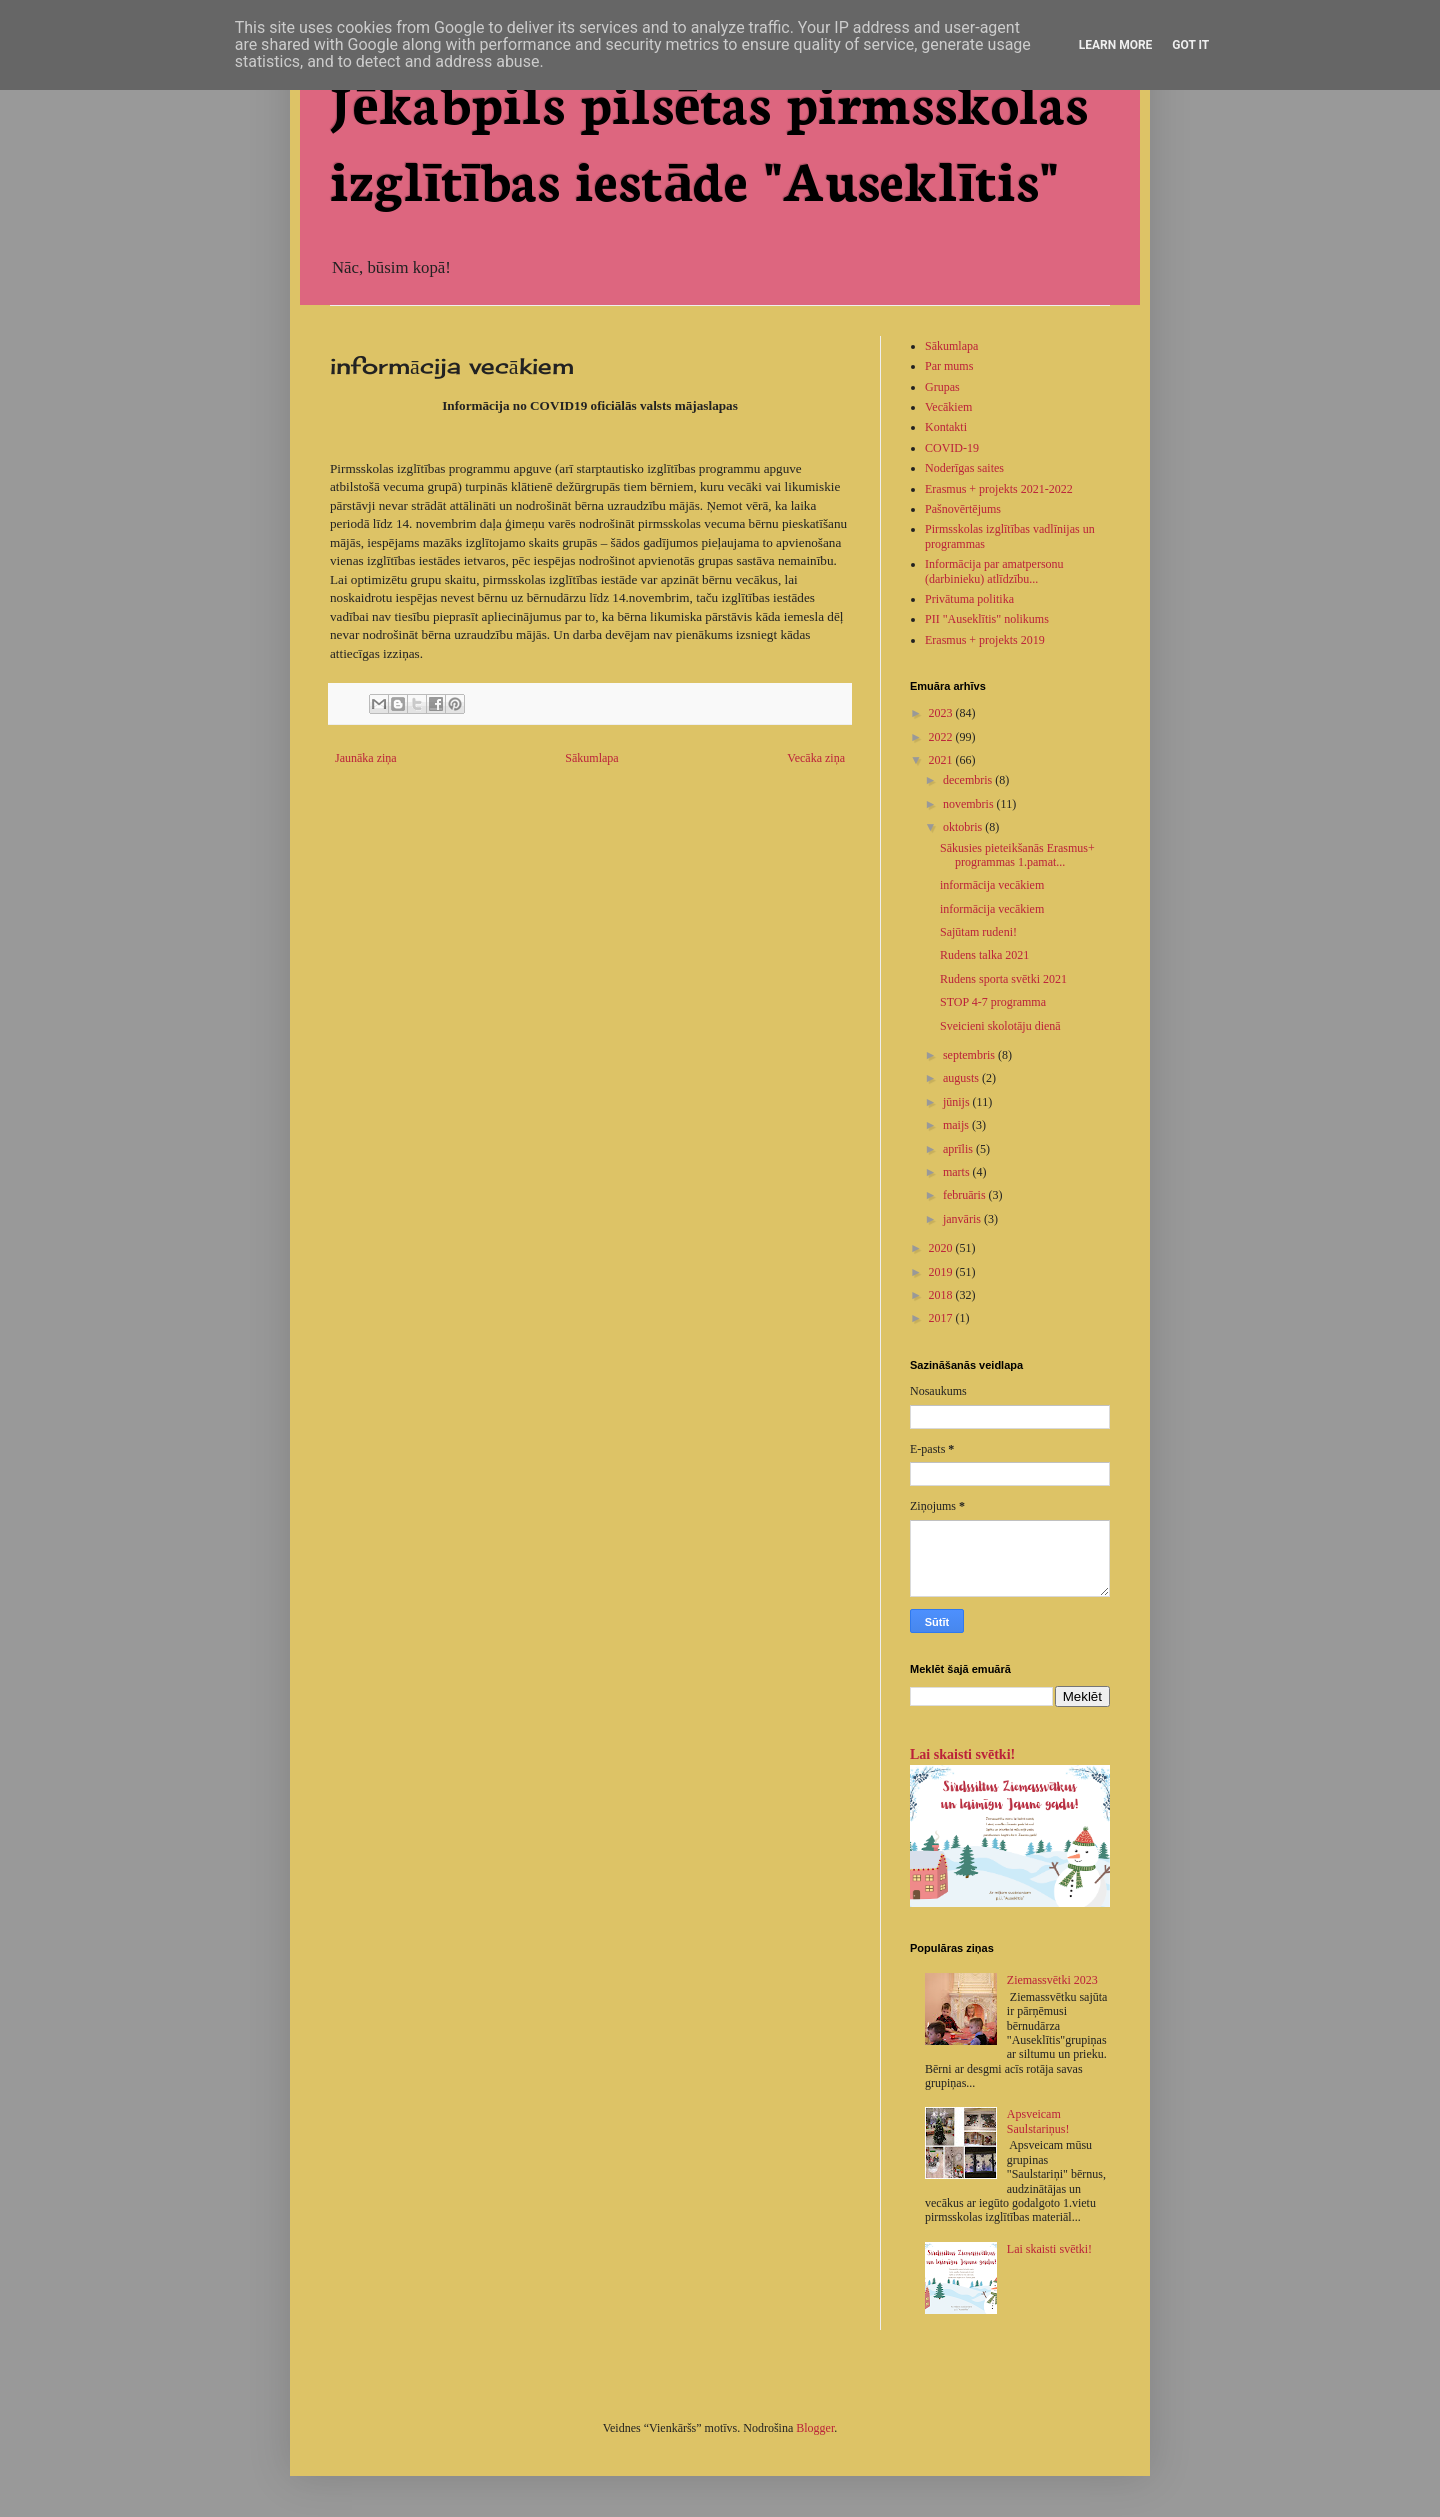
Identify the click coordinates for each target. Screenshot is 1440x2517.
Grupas (942, 387)
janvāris (963, 1219)
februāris (966, 1195)
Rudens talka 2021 (984, 955)
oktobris (964, 827)
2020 (942, 1248)
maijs (957, 1125)
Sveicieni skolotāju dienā (1000, 1026)
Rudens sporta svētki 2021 (1003, 979)
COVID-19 (952, 448)
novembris (970, 804)
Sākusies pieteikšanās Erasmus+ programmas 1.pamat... (1017, 855)
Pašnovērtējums (963, 509)
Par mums (949, 366)
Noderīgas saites (964, 468)
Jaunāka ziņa (366, 758)
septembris (970, 1055)
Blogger (815, 2428)
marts (958, 1172)
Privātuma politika (969, 599)
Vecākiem (948, 407)
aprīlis (959, 1149)
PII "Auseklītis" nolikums (987, 619)
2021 (942, 760)
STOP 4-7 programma (993, 1002)
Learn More (1116, 45)
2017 (942, 1318)
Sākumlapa (591, 758)
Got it (1190, 45)
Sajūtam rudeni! (978, 932)
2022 (942, 737)
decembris (969, 780)
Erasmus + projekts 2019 (985, 640)
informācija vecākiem (992, 885)
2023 (942, 713)
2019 (942, 1272)
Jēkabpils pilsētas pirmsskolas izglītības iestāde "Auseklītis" (709, 138)
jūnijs (958, 1102)
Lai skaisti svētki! (962, 1754)
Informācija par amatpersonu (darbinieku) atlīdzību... (994, 571)
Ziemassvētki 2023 (1052, 1980)
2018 (942, 1295)
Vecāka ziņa (816, 758)
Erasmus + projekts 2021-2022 (999, 489)
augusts (962, 1078)
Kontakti (946, 427)
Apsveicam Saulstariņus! (1038, 2121)
